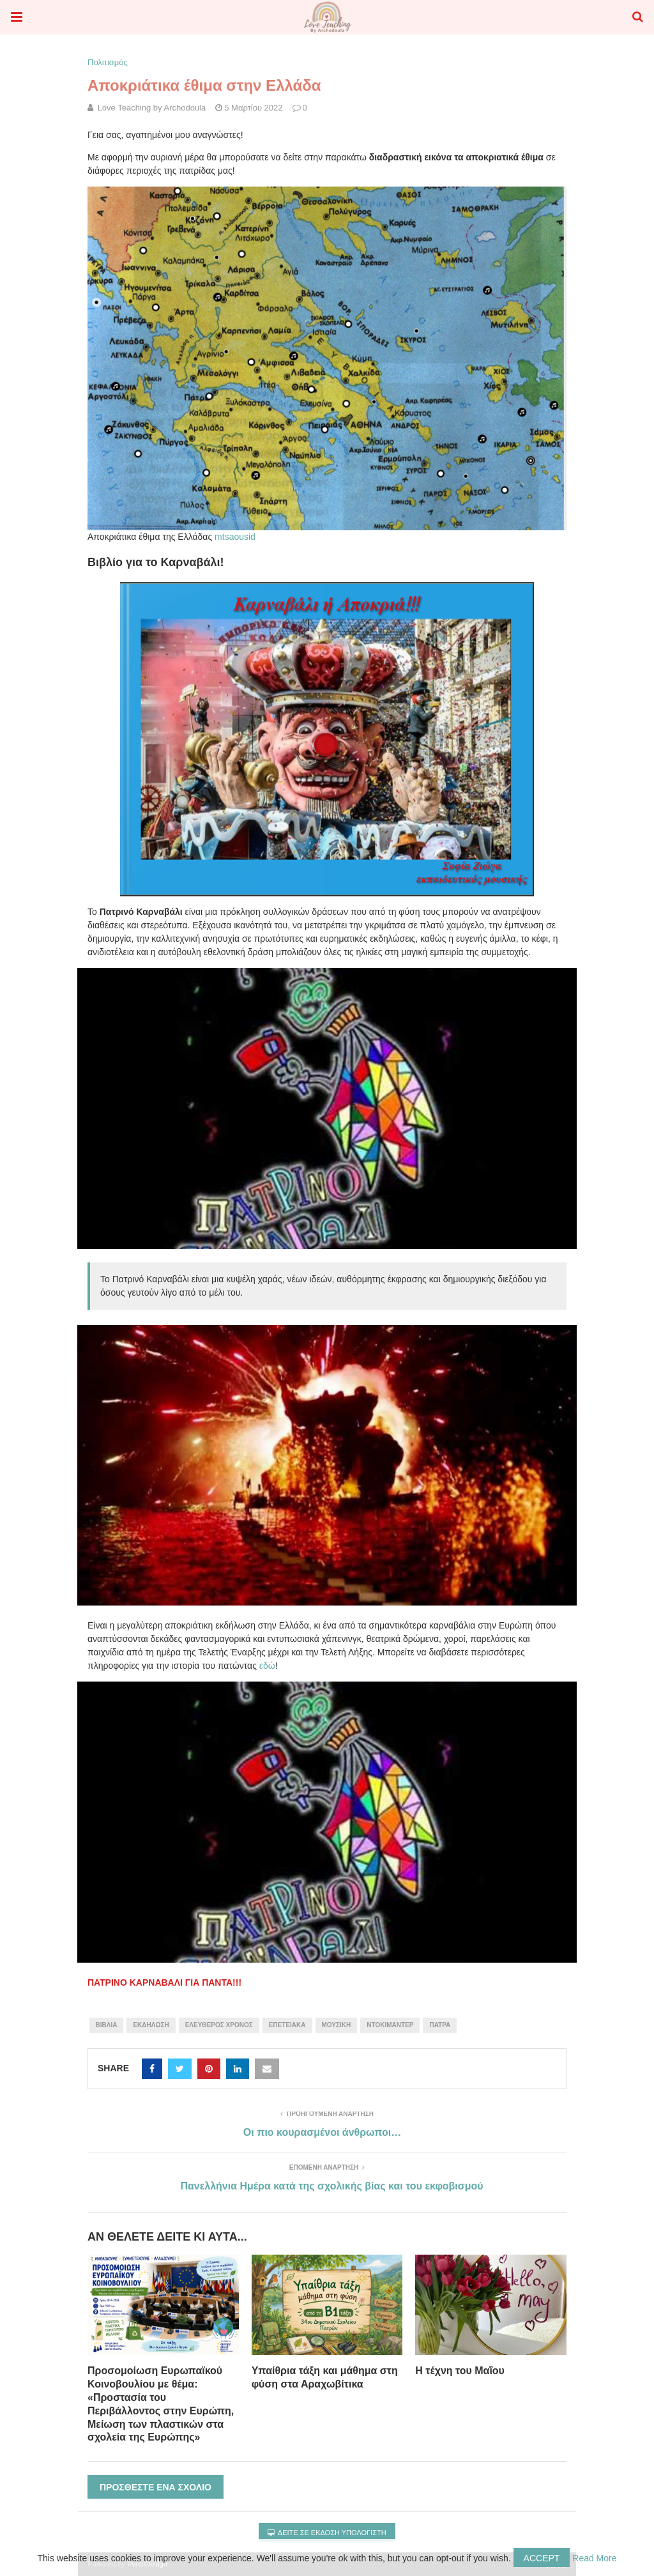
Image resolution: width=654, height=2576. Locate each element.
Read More (594, 2558)
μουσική (336, 2024)
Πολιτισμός (107, 62)
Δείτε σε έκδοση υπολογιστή (327, 2532)
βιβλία (107, 2024)
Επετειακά (287, 2024)
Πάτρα (439, 2024)
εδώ (267, 1665)
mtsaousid (235, 537)
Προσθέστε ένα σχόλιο (155, 2487)
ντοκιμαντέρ (390, 2024)
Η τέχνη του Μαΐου (460, 2370)
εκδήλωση (151, 2024)
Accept (542, 2558)
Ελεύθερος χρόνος (219, 2024)
